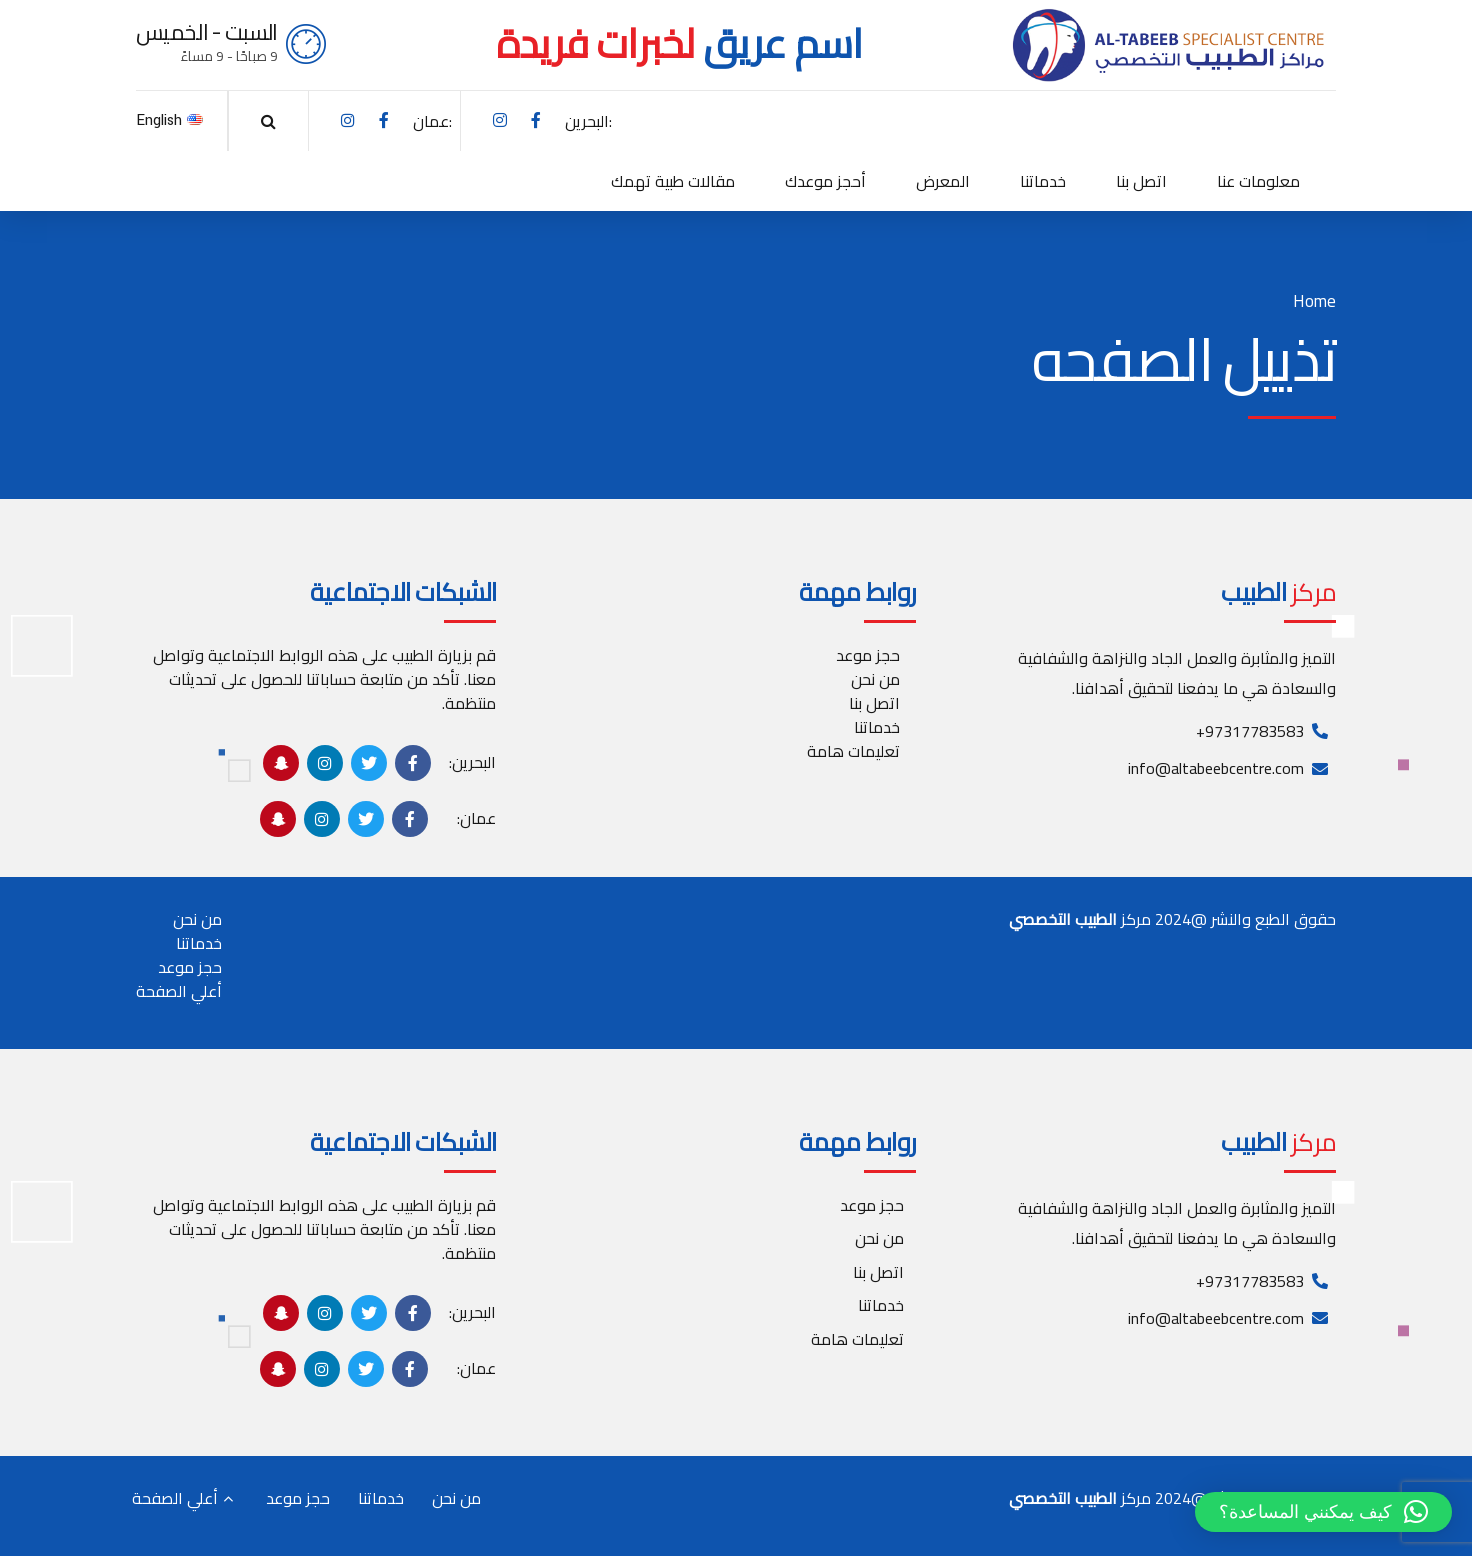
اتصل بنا (1141, 181)
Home (1314, 301)
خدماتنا (1043, 181)
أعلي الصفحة (179, 991)
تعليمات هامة (853, 751)
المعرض (943, 181)
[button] (1323, 1512)
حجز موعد (868, 655)
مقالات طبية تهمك (673, 181)
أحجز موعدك (825, 181)
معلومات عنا (1258, 181)
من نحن (875, 679)
